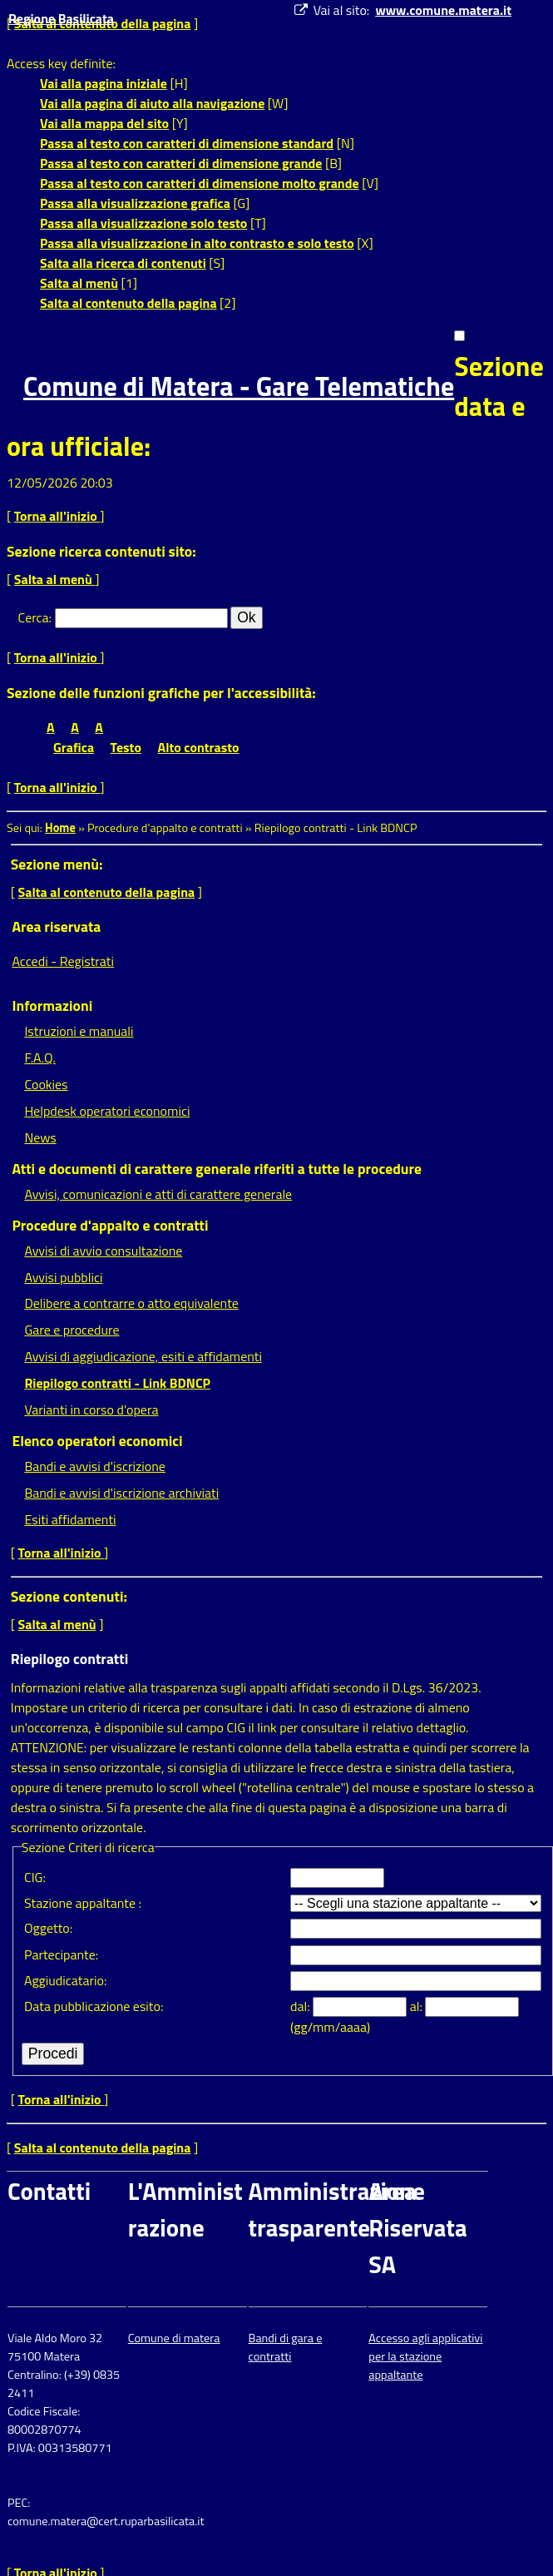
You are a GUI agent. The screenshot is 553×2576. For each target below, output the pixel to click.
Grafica (73, 747)
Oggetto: (48, 1928)
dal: (301, 2006)
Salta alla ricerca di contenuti (123, 263)
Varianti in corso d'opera (91, 1409)
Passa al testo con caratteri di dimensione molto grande (199, 183)
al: (418, 2006)
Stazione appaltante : (82, 1903)
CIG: (35, 1877)
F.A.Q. (39, 1058)
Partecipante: (61, 1954)
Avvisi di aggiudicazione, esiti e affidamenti (143, 1356)
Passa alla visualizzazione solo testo (143, 223)
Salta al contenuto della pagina (128, 303)
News (40, 1137)
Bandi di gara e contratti (286, 2347)
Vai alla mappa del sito (104, 123)
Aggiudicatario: (65, 1980)
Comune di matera (174, 2338)
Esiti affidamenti (70, 1519)
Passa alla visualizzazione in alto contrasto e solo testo (197, 243)
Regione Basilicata (61, 18)
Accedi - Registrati (63, 961)
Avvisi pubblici (63, 1277)
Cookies (45, 1084)
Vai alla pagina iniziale (103, 83)
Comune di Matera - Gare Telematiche (238, 386)
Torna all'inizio (57, 516)
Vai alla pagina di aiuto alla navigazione (152, 103)
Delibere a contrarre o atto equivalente (131, 1303)
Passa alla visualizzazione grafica (135, 203)
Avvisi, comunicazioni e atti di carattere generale (158, 1194)
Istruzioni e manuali (78, 1031)
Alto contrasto (198, 747)
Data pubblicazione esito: (93, 2006)
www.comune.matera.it (443, 10)
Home (60, 828)
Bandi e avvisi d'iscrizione (94, 1466)
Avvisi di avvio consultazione (103, 1251)
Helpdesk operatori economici (107, 1111)
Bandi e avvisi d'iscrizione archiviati (121, 1493)
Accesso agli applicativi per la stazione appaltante (425, 2356)
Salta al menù (79, 283)
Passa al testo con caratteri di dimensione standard (186, 143)
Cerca (33, 617)
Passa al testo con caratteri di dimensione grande (181, 163)
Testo (126, 747)
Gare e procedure (71, 1330)
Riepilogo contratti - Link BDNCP (117, 1383)
